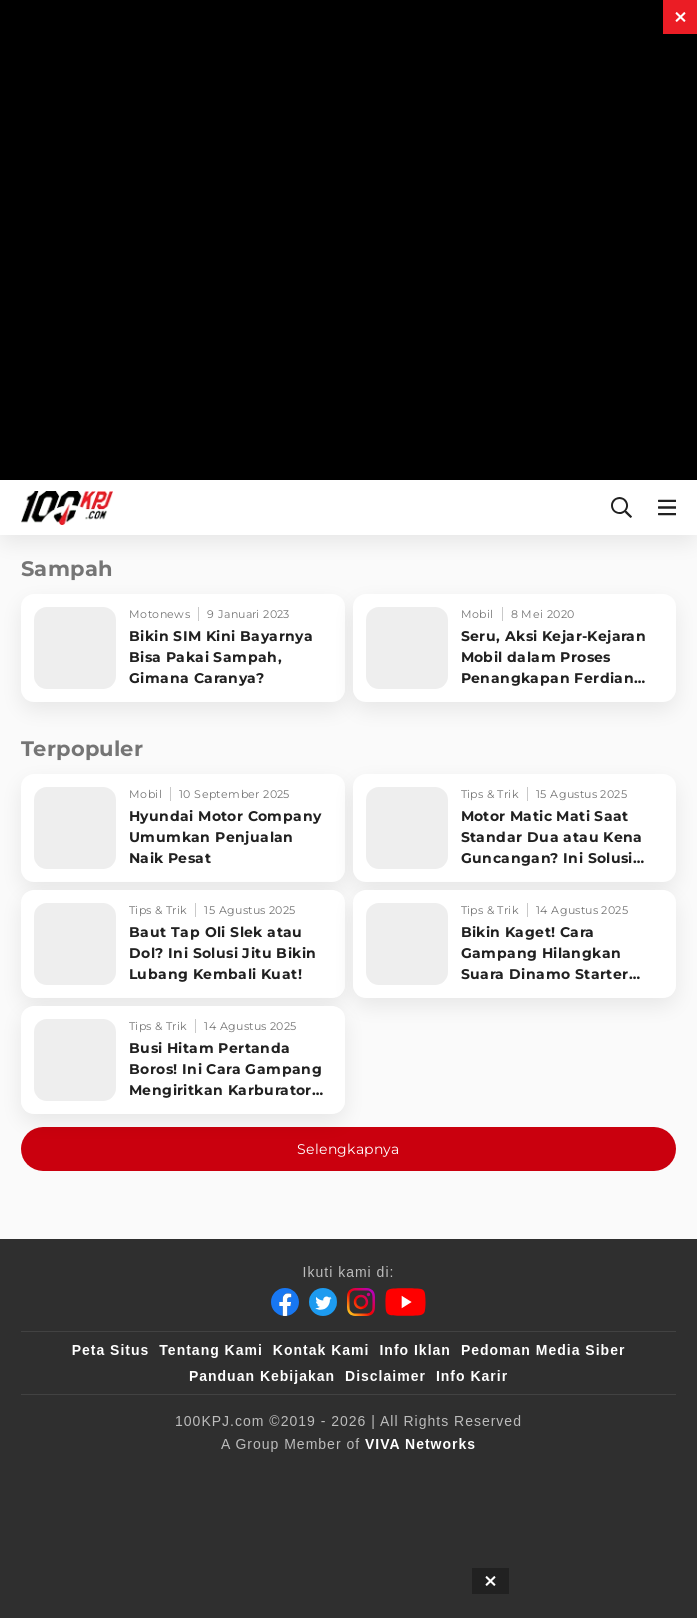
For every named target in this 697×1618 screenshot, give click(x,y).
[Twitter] (323, 1302)
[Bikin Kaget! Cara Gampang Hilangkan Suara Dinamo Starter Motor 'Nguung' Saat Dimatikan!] (515, 944)
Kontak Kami (321, 1350)
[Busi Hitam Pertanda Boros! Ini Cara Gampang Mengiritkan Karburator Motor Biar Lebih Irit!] (183, 1060)
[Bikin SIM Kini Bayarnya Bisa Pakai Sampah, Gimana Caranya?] (183, 648)
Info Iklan (414, 1350)
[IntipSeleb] (340, 1517)
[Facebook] (285, 1302)
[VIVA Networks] (420, 1444)
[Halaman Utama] (63, 507)
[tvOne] (533, 1477)
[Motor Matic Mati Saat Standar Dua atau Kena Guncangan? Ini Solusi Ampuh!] (515, 828)
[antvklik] (243, 1517)
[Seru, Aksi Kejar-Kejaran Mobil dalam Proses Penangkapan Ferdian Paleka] (515, 648)
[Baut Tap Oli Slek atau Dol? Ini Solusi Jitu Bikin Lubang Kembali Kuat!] (183, 944)
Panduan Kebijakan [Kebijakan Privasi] (262, 1376)
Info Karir (472, 1376)
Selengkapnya (348, 1149)
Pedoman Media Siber (543, 1350)
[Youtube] (405, 1302)
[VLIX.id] (375, 1477)
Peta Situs (111, 1350)
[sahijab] (283, 1477)
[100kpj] (201, 1477)
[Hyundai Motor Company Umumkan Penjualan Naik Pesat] (183, 828)
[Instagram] (361, 1302)
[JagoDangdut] (445, 1517)
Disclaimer (385, 1376)
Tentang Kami (211, 1350)
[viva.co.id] (107, 1477)
